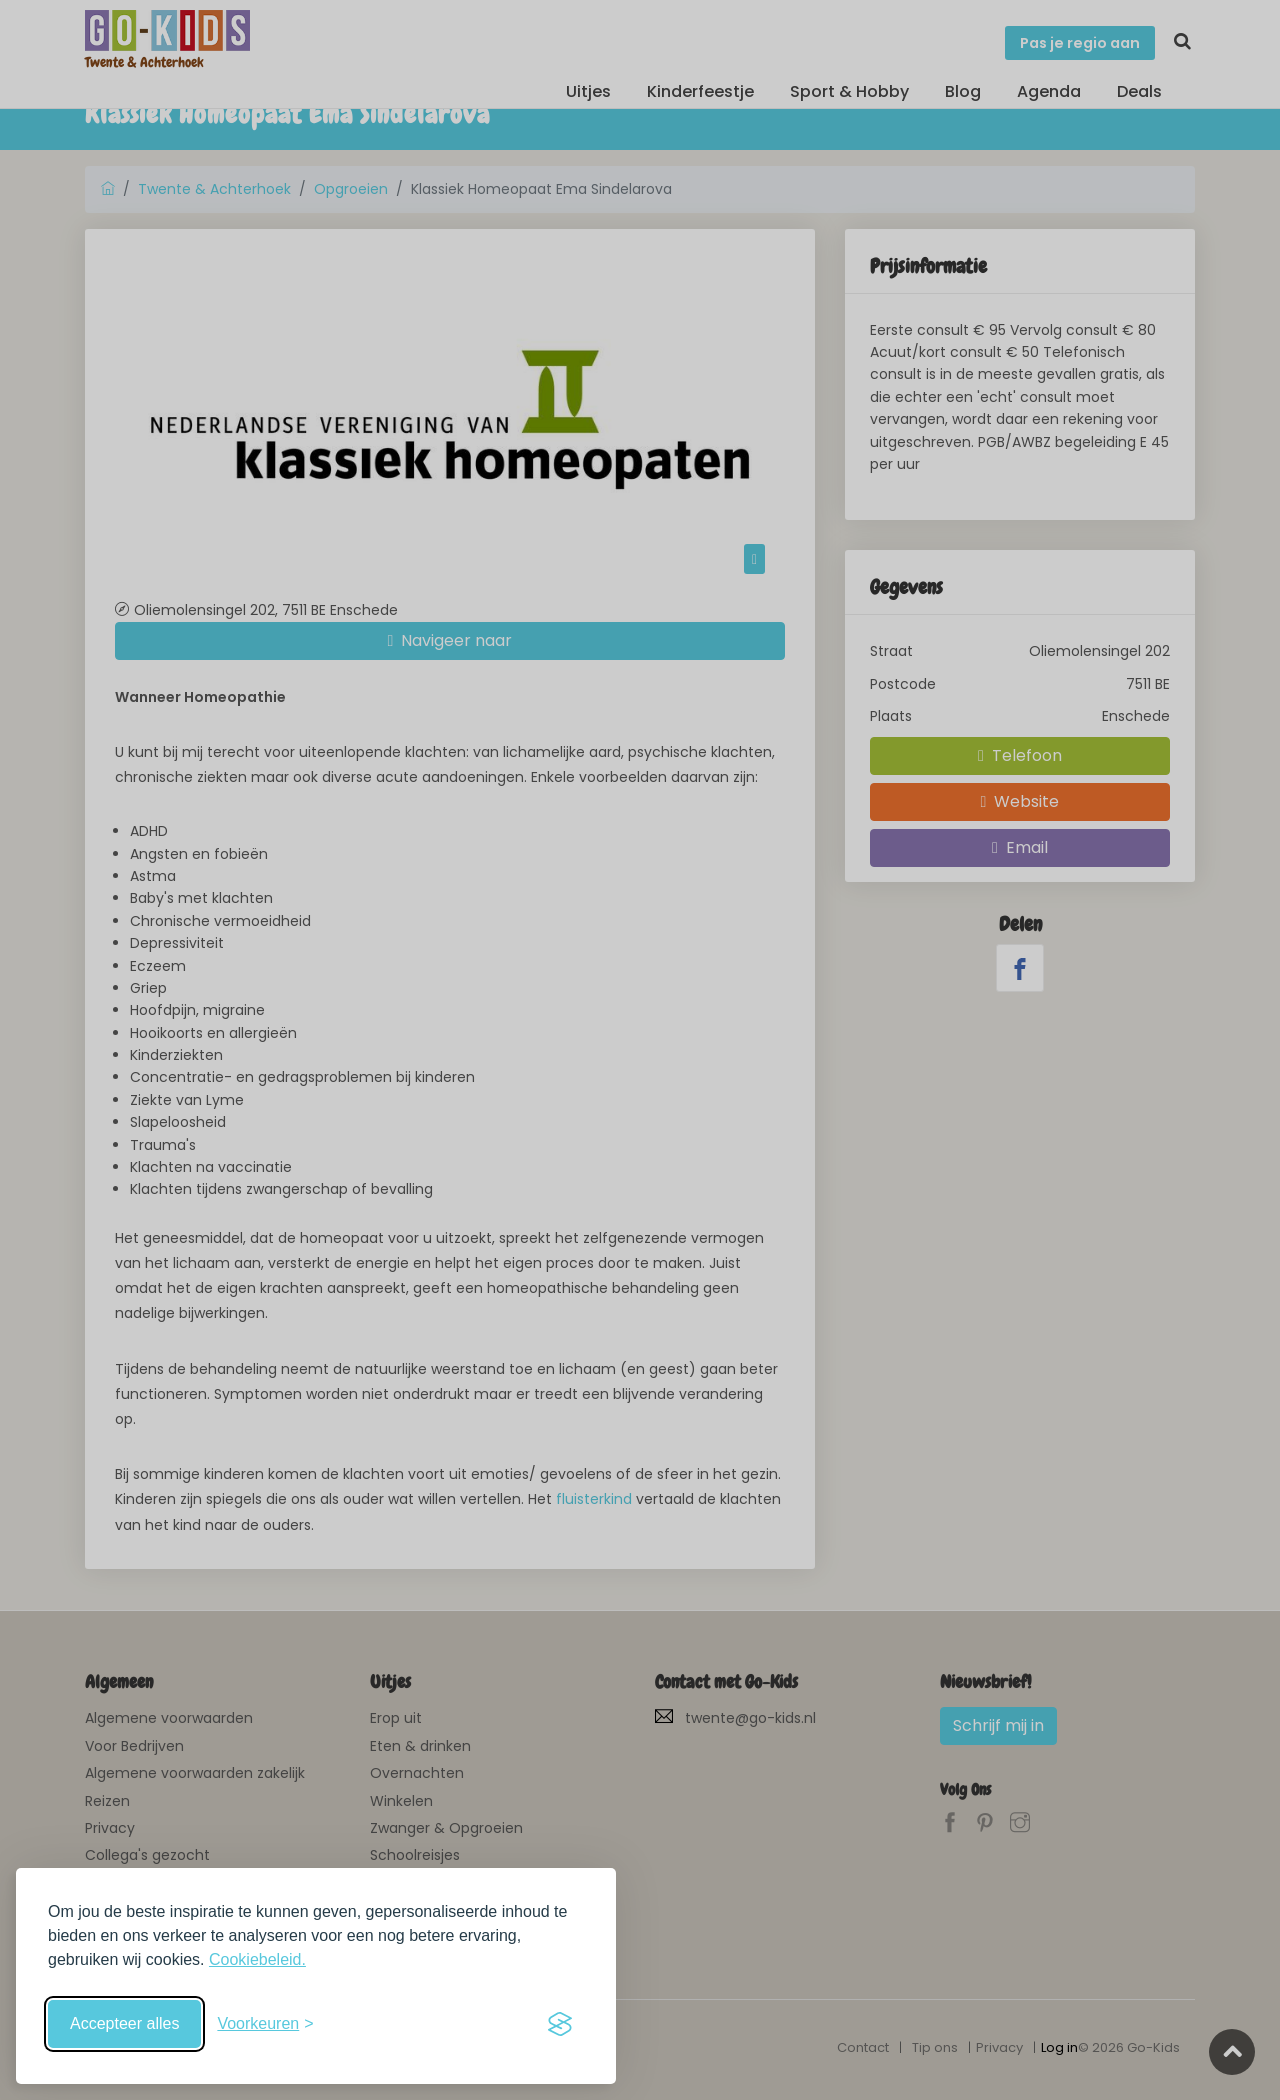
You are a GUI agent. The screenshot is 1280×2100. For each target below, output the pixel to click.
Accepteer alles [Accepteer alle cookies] (124, 2023)
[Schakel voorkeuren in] (265, 2024)
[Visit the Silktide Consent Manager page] (560, 2024)
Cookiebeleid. (257, 1959)
